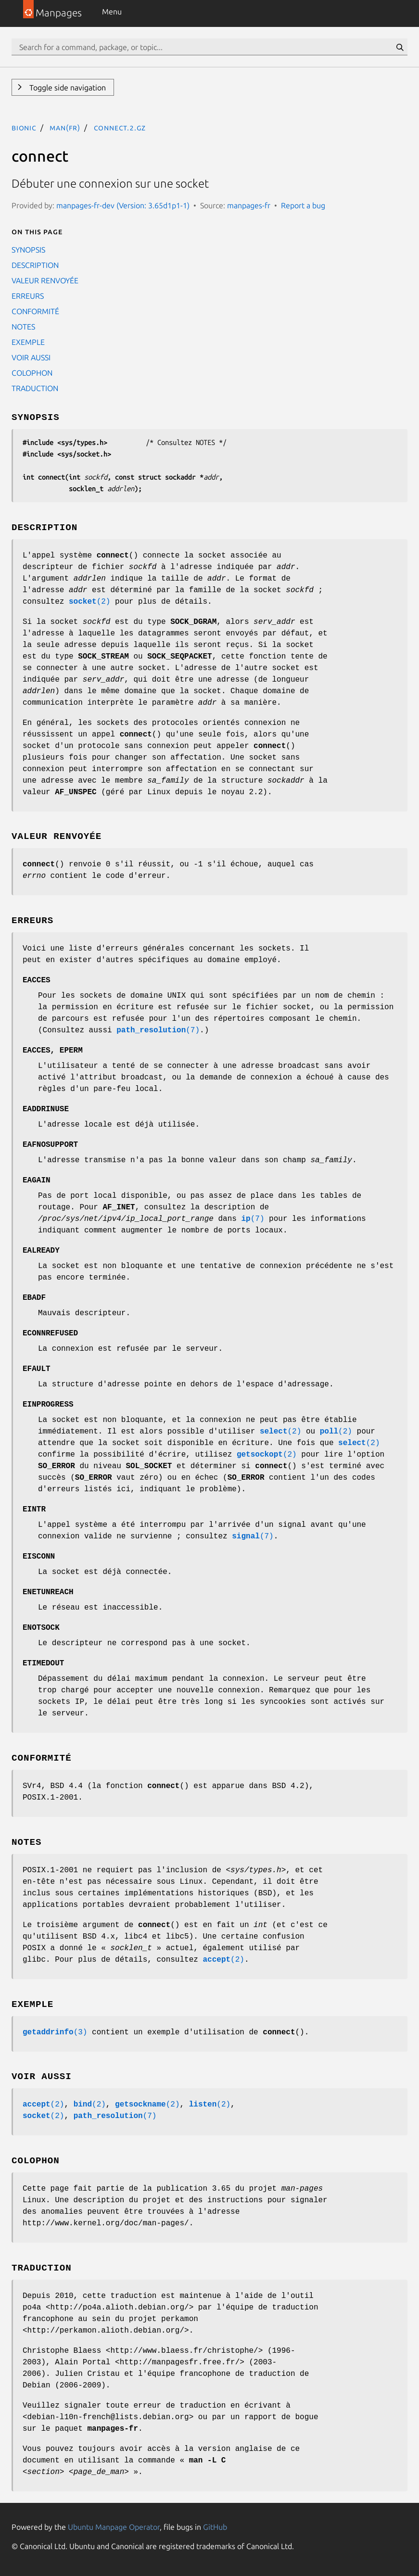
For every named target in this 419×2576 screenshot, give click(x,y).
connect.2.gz (120, 127)
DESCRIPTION (35, 265)
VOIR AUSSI (31, 357)
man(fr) (65, 127)
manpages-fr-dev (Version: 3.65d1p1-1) (123, 205)
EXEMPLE (28, 342)
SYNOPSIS (28, 249)
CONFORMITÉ (35, 311)
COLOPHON (32, 372)
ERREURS (28, 296)
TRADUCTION (35, 388)
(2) (89, 601)
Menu (112, 11)
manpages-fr (248, 205)
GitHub (215, 2527)
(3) (55, 2032)
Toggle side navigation (66, 87)
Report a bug (303, 205)
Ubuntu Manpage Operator (114, 2527)
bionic (24, 127)
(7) (158, 1030)
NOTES (23, 326)
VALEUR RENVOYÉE (45, 280)
